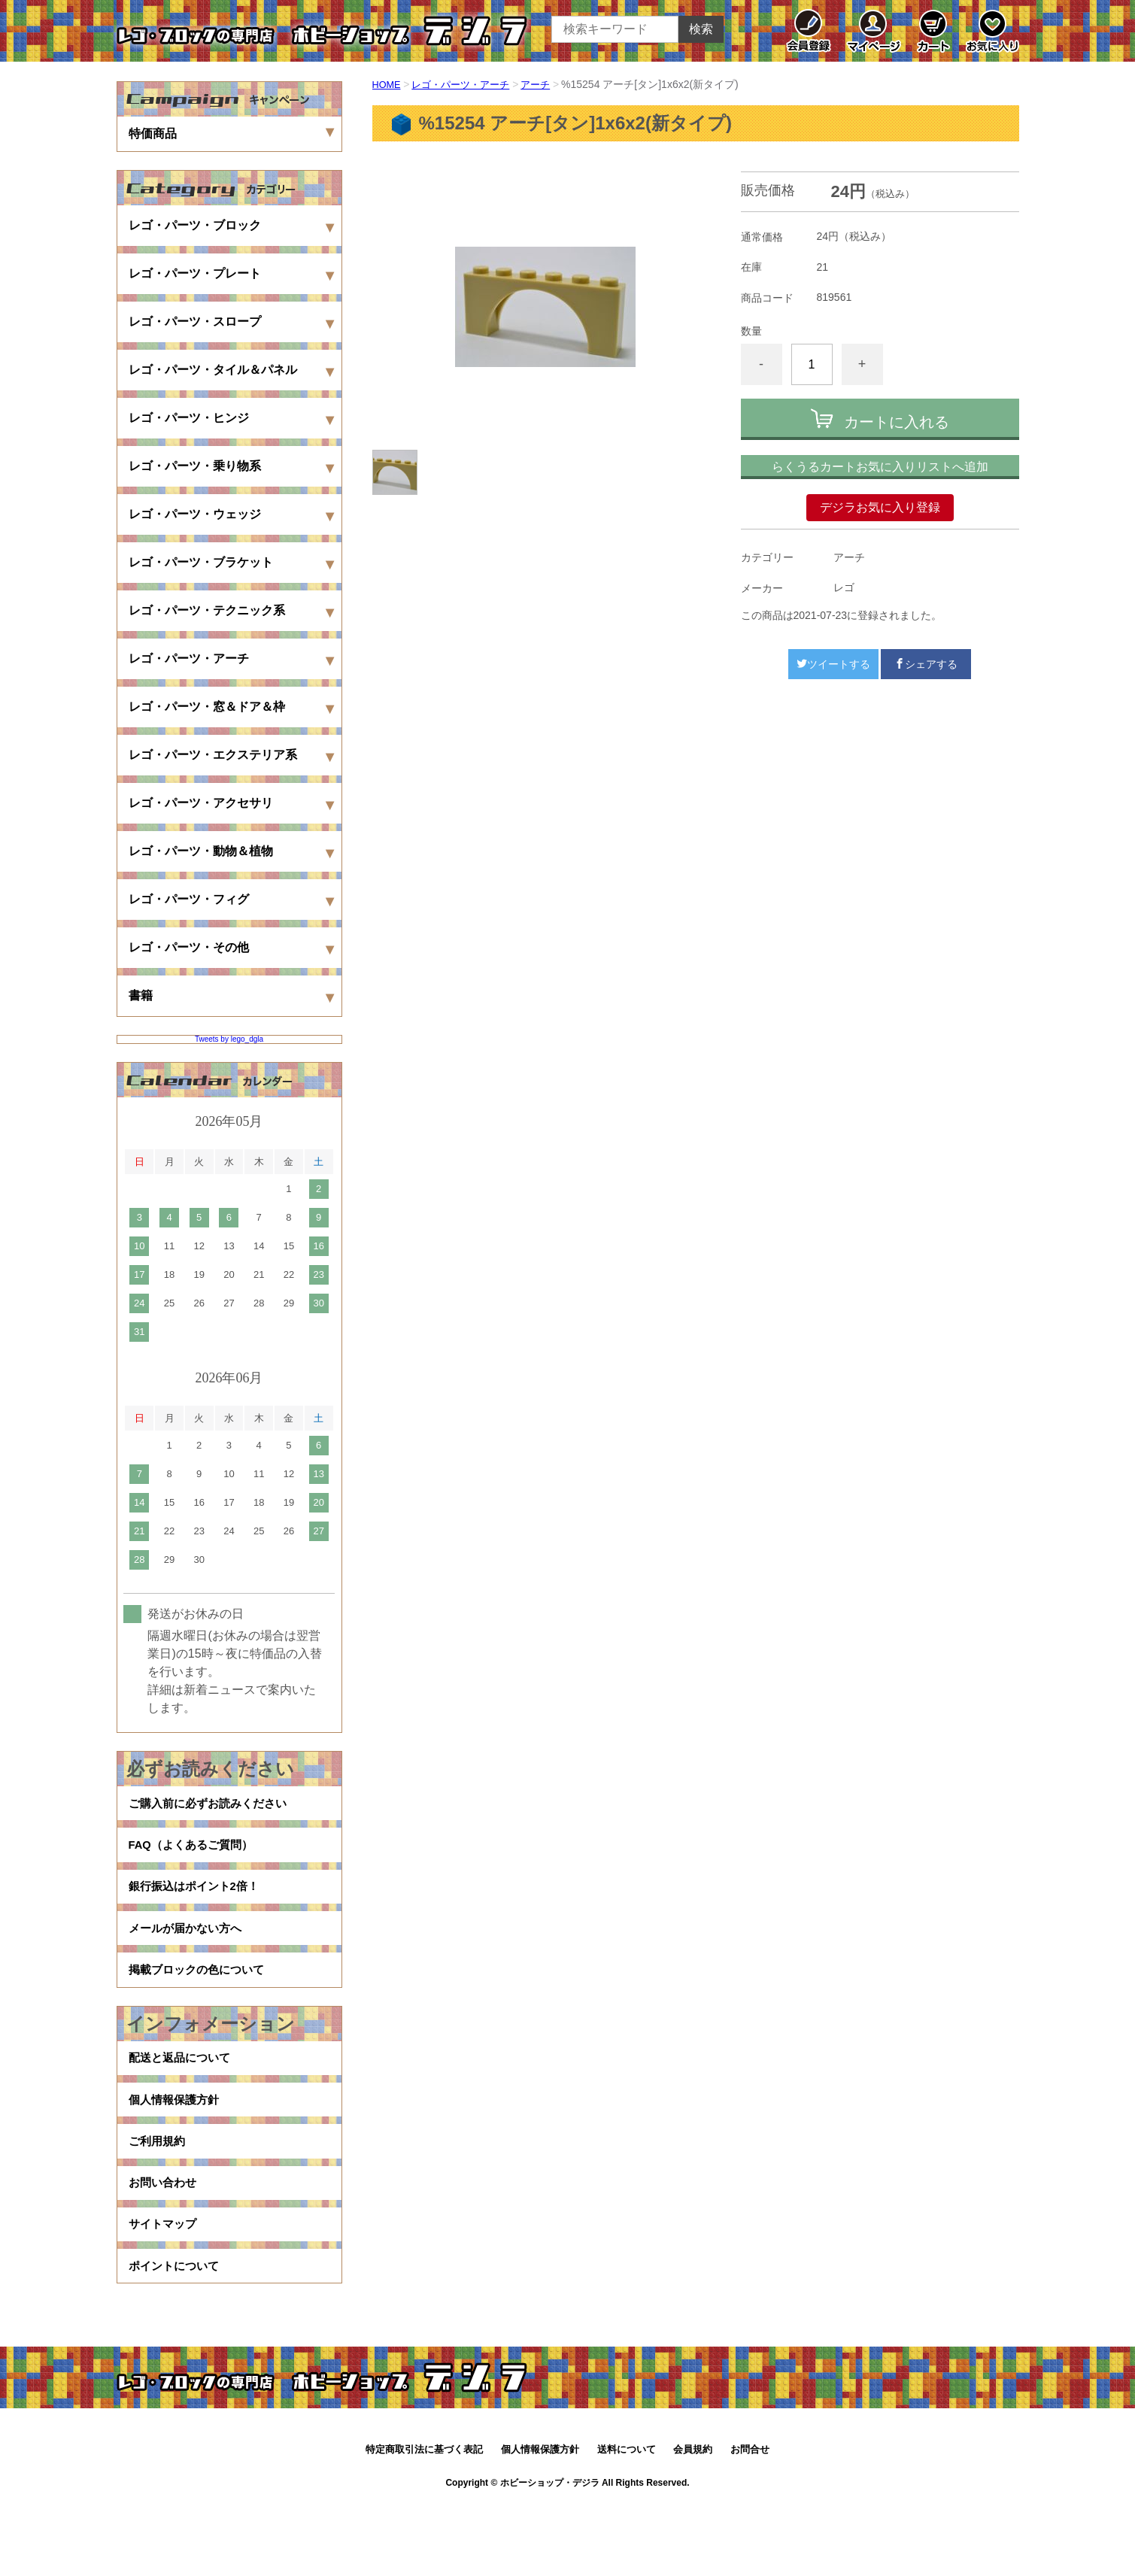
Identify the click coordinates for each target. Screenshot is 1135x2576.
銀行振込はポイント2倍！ (198, 1902)
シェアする (925, 664)
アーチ (547, 84)
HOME (388, 84)
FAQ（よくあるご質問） (195, 1854)
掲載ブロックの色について (201, 1998)
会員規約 (692, 2521)
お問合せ (749, 2521)
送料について (626, 2521)
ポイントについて (177, 2334)
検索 (701, 29)
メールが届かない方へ (189, 1950)
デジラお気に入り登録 (880, 507)
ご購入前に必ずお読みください (213, 1806)
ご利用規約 (159, 2189)
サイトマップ (165, 2286)
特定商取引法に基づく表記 (424, 2521)
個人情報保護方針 (177, 2141)
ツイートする (833, 664)
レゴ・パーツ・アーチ (467, 84)
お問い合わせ (165, 2238)
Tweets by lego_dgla (229, 1039)
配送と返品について (183, 2093)
